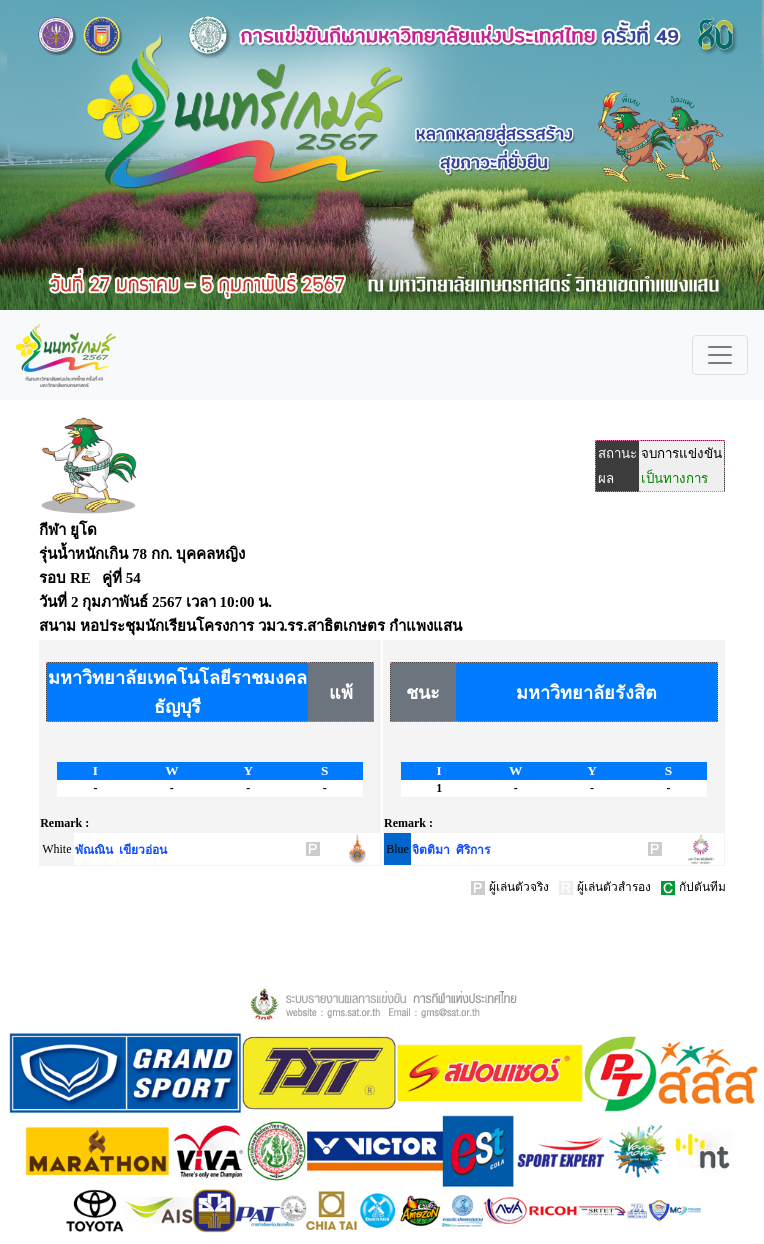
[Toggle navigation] (720, 355)
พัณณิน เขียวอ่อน (121, 850)
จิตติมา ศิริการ (451, 850)
